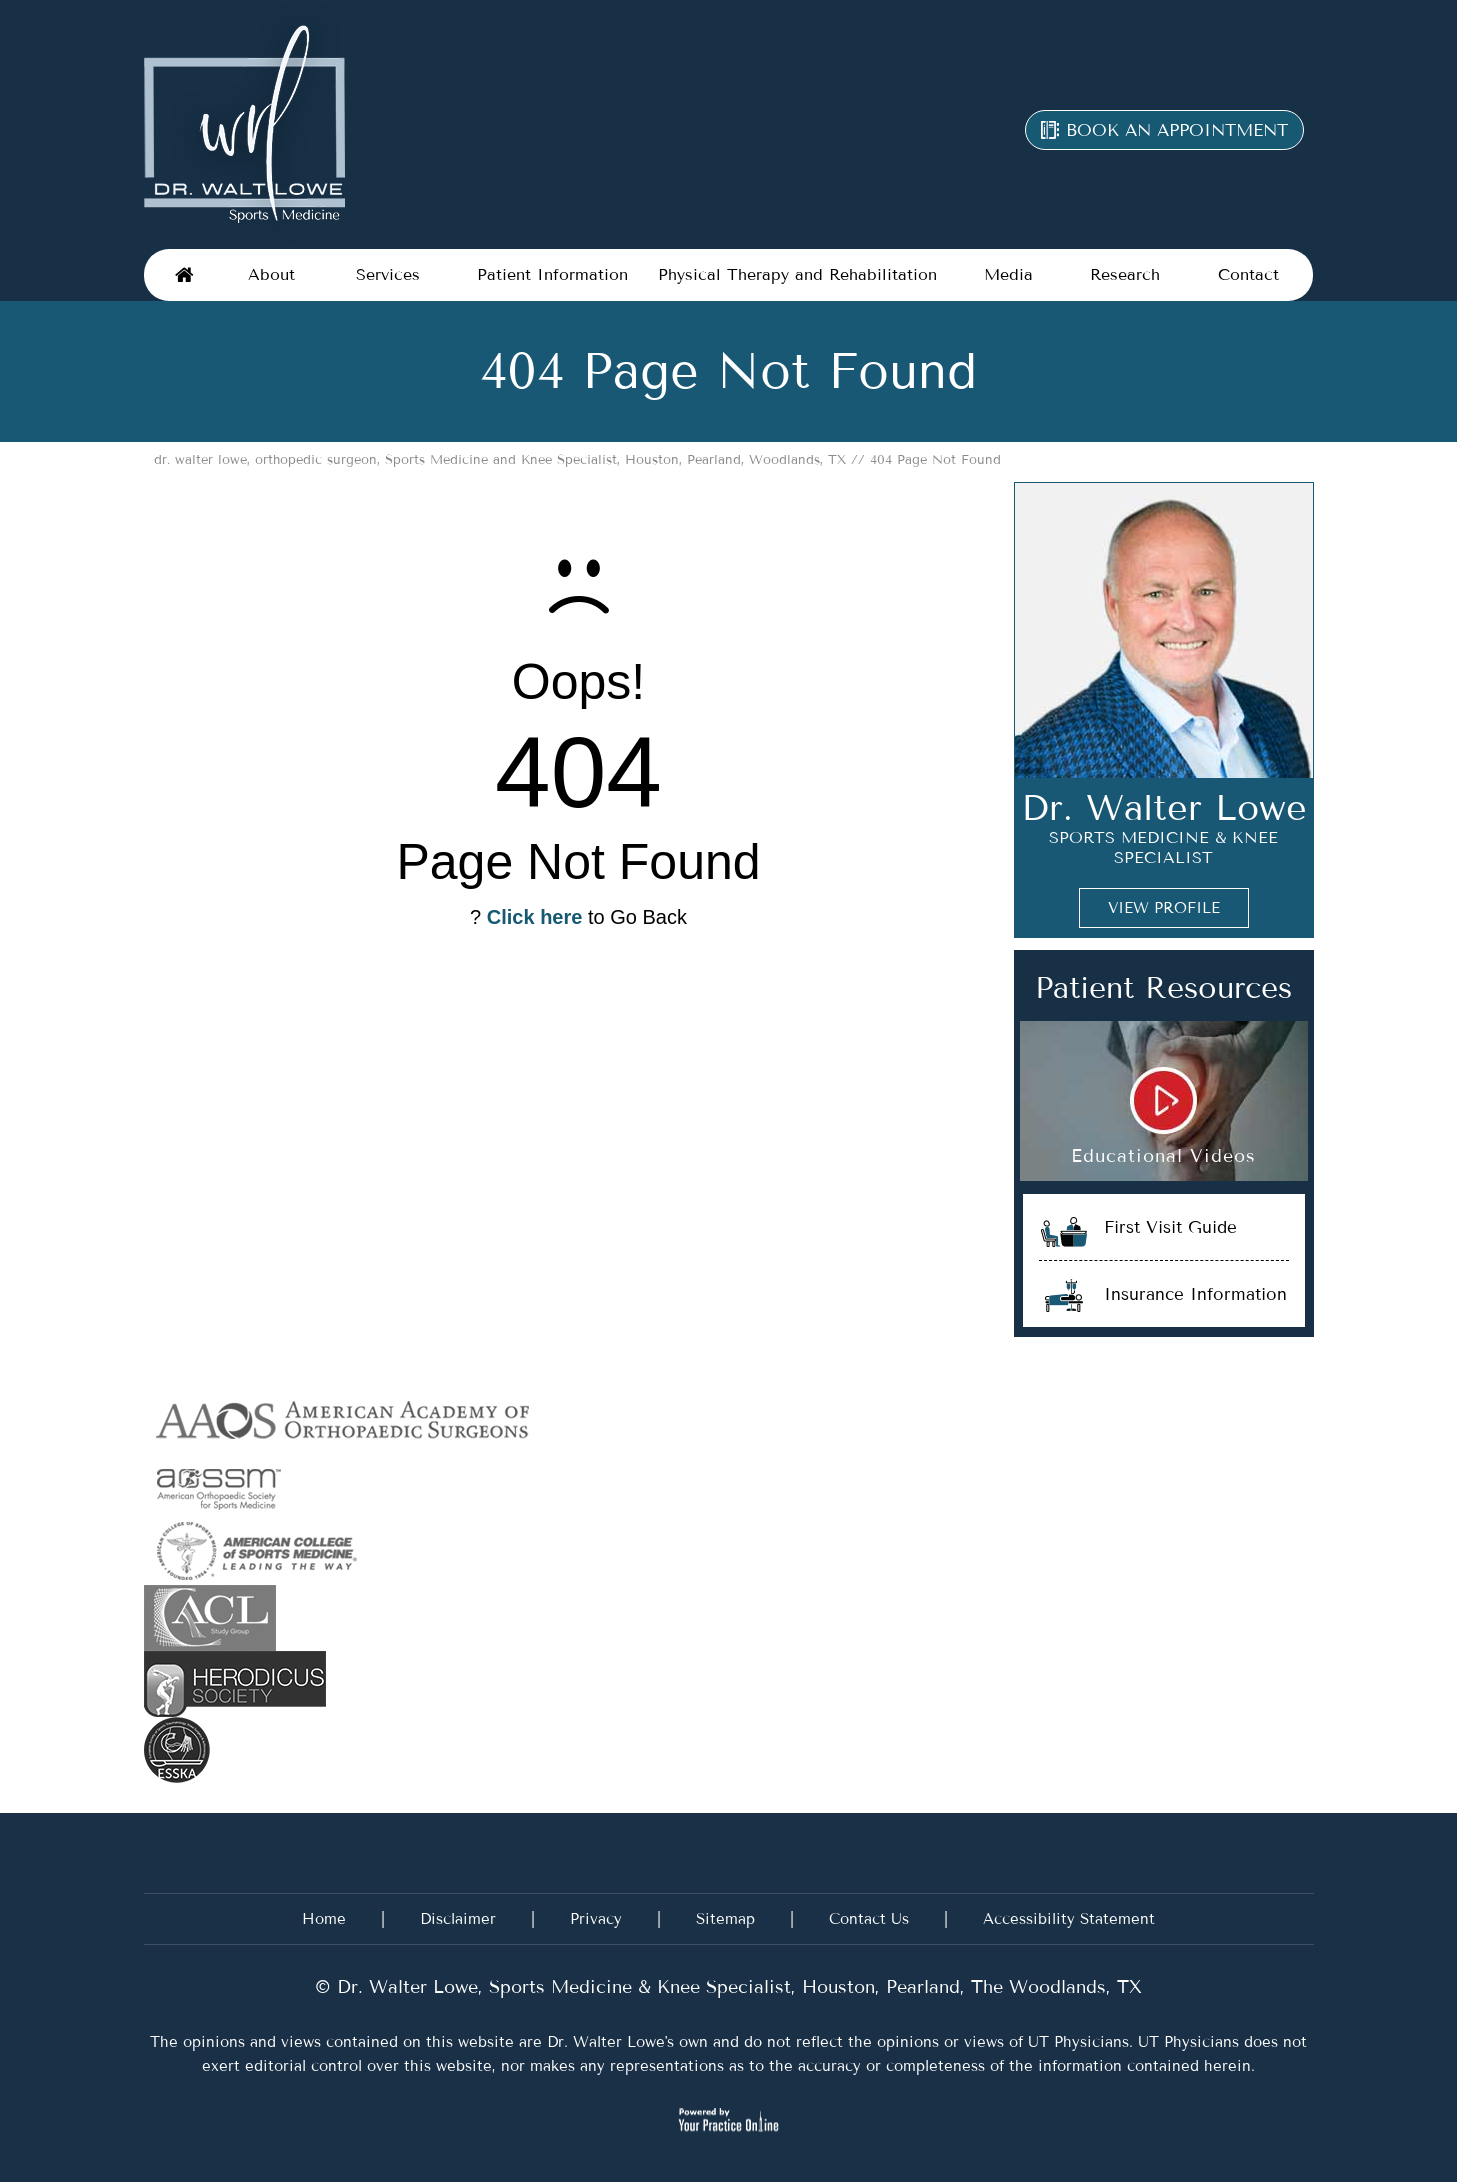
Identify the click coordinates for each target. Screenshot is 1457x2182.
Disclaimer (458, 1919)
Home (184, 275)
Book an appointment (1177, 130)
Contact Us (869, 1919)
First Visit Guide (1170, 1227)
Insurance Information (1195, 1294)
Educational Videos (1163, 1156)
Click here (535, 917)
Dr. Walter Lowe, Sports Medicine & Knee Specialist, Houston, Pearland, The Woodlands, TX (736, 1987)
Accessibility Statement (1069, 1919)
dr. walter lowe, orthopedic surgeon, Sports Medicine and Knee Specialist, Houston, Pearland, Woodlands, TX (500, 459)
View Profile (1164, 908)
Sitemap (725, 1919)
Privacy (596, 1919)
